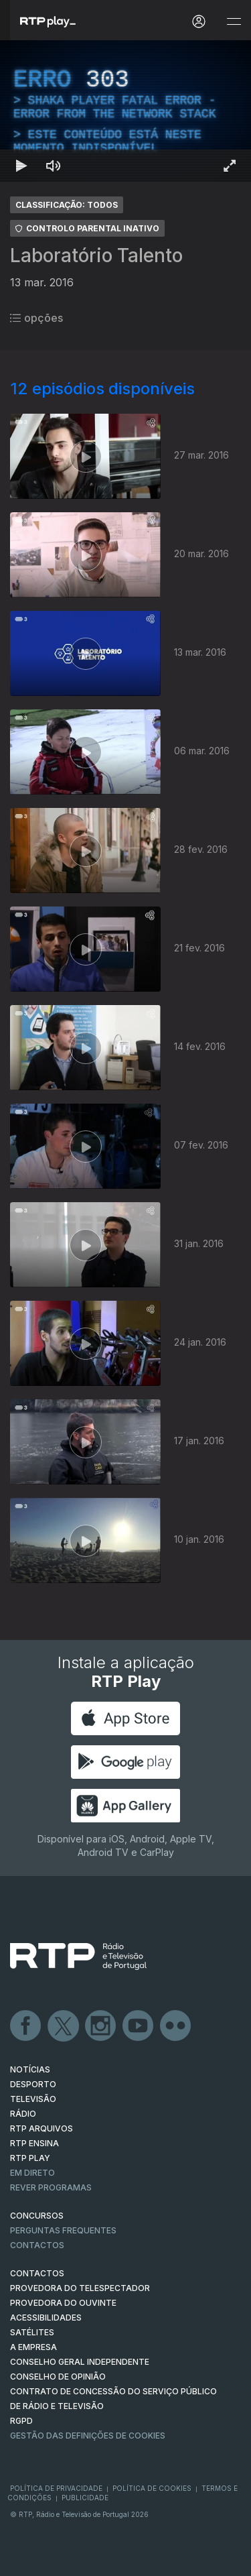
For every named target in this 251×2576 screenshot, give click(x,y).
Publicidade (85, 2498)
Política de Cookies (151, 2488)
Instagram (101, 2026)
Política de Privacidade (56, 2488)
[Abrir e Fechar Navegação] (233, 22)
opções (36, 318)
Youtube (138, 2026)
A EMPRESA (33, 2347)
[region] (125, 111)
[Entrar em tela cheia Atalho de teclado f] (230, 166)
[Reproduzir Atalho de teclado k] (21, 166)
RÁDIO (23, 2114)
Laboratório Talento (96, 255)
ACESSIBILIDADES (46, 2317)
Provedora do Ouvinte (63, 2303)
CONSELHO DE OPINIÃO (58, 2377)
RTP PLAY (30, 2158)
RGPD (21, 2421)
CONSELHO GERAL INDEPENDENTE (79, 2362)
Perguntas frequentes (63, 2230)
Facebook (26, 2026)
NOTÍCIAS (30, 2069)
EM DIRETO (32, 2173)
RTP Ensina (34, 2143)
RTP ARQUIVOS (41, 2128)
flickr (176, 2026)
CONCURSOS (37, 2216)
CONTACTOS (37, 2273)
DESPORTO (33, 2084)
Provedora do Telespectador (80, 2288)
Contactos (37, 2245)
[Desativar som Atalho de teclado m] (53, 166)
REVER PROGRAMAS (51, 2187)
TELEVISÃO (33, 2099)
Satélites (32, 2332)
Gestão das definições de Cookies (87, 2436)
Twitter (64, 2026)
